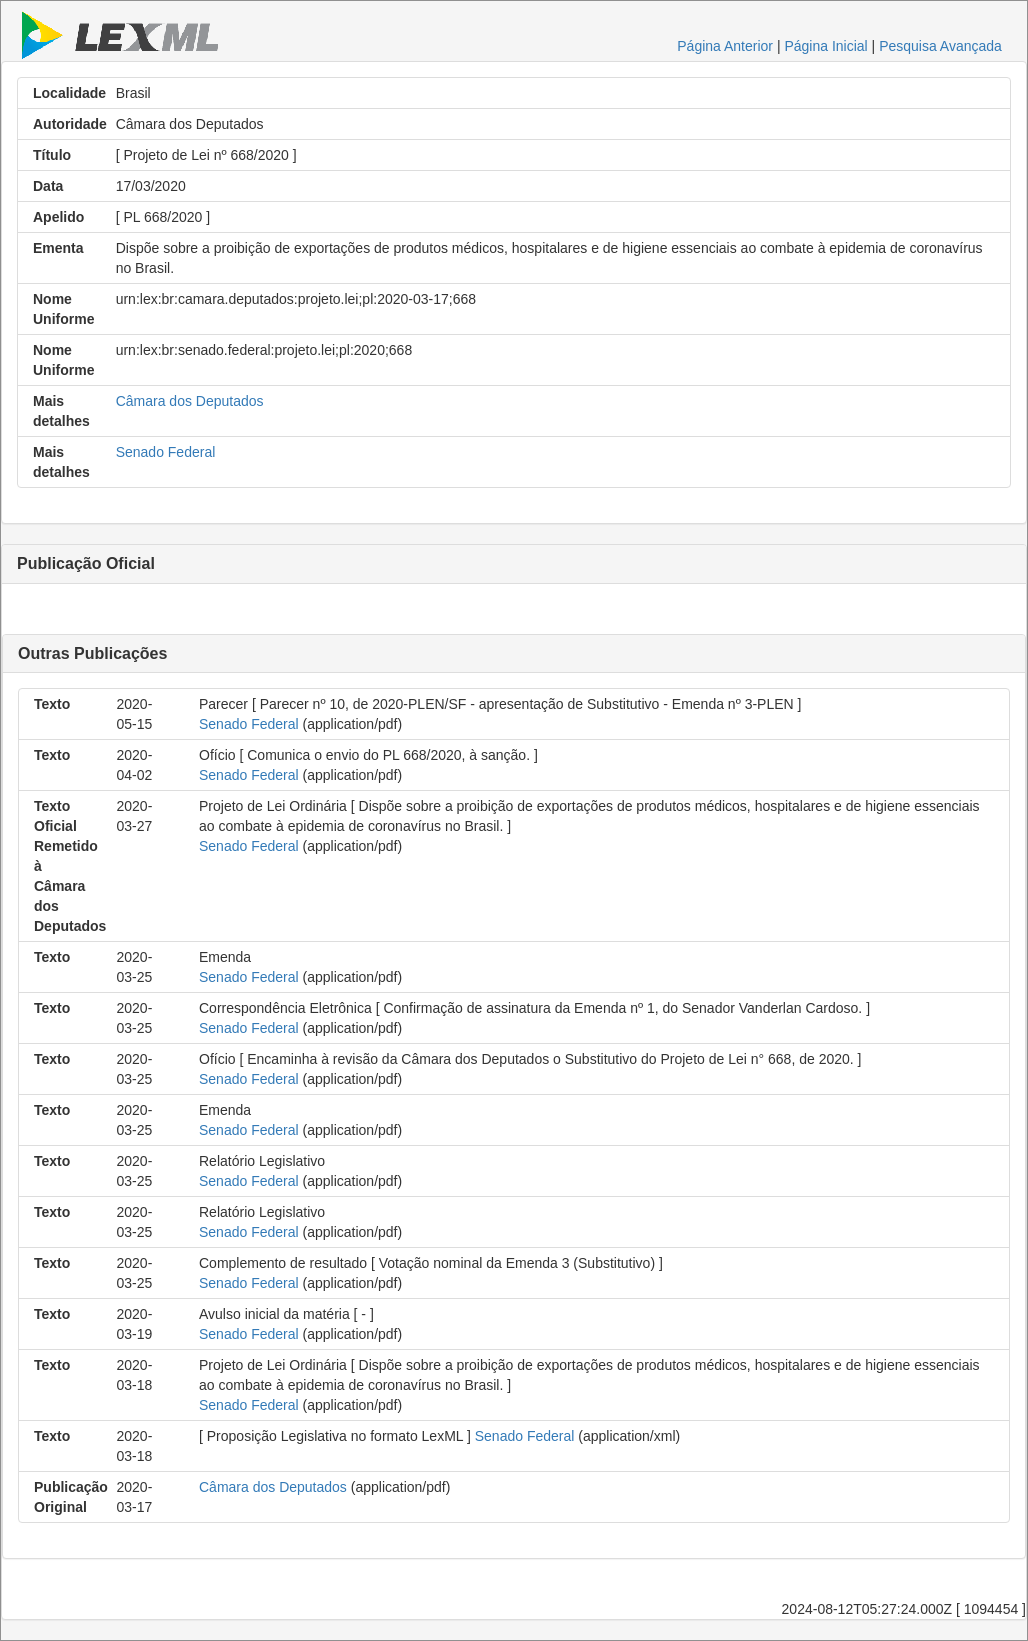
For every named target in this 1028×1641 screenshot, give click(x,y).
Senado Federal (166, 452)
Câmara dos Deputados (190, 401)
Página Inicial (825, 46)
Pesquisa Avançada (940, 46)
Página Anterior (725, 46)
